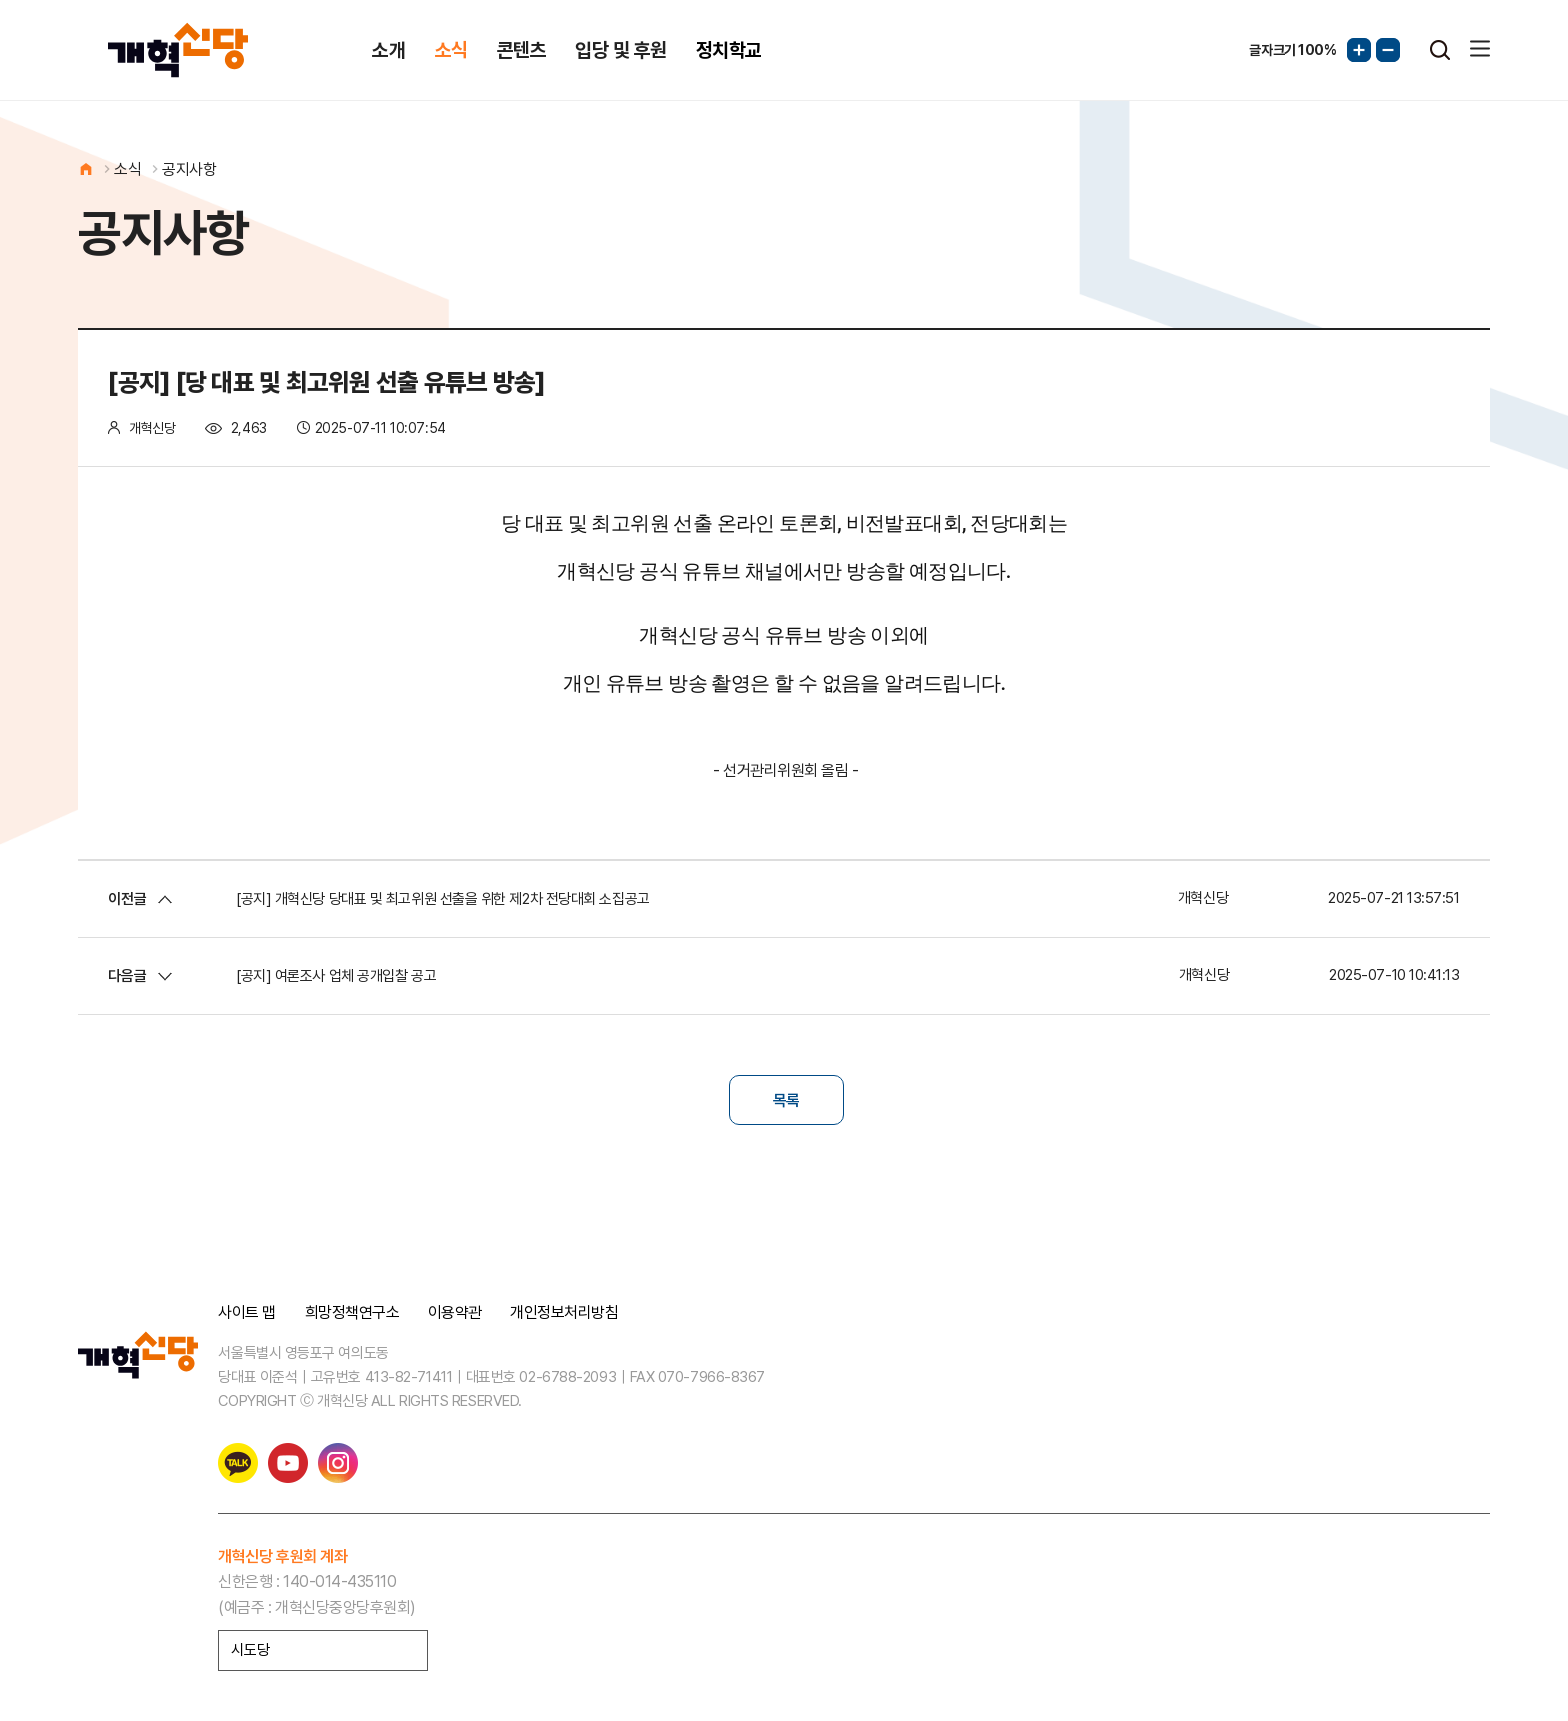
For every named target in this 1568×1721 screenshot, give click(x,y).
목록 (786, 1100)
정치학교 (729, 50)
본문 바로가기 (0, 0)
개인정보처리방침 (564, 1313)
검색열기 (1440, 50)
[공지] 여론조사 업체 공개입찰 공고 (336, 976)
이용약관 (455, 1313)
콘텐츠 (521, 50)
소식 (451, 50)
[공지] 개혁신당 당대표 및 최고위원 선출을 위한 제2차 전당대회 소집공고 (443, 899)
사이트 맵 (247, 1313)
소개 (388, 50)
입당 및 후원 (620, 50)
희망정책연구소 (352, 1313)
